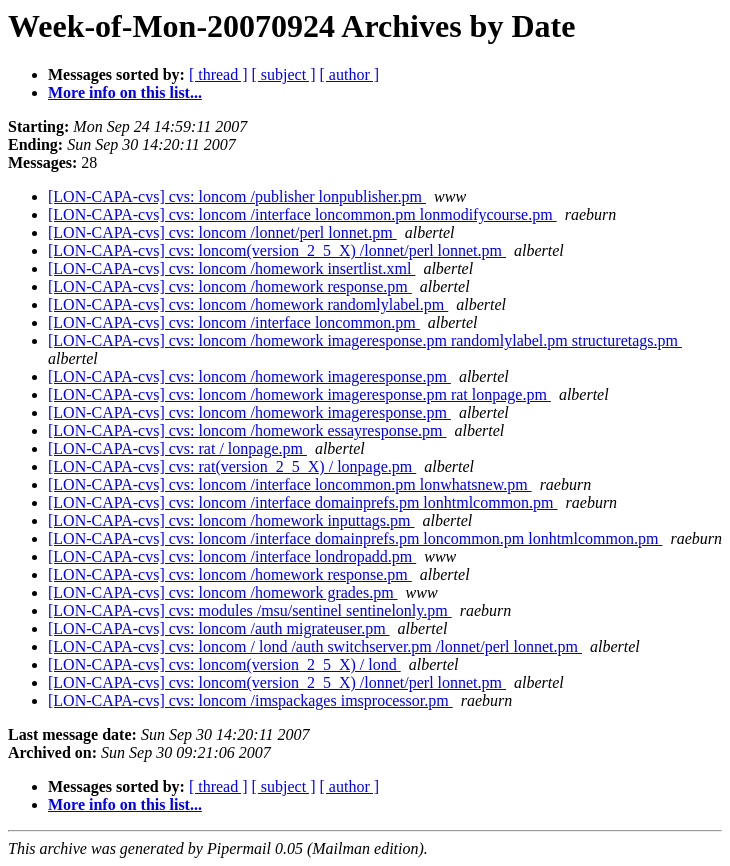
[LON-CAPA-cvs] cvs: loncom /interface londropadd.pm (232, 556)
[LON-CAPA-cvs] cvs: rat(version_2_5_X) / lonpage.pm (232, 466)
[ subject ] (284, 74)
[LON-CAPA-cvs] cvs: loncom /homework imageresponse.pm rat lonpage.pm (299, 394)
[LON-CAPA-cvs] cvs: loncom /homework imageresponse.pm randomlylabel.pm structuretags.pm (365, 340)
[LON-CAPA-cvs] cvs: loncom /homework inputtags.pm (231, 520)
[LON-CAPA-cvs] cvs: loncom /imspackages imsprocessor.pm (250, 700)
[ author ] (350, 74)
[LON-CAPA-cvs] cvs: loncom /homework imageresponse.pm (249, 376)
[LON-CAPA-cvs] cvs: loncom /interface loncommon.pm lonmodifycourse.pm (302, 214)
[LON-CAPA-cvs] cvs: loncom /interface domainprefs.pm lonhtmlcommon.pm (303, 502)
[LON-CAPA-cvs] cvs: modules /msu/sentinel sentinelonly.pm (250, 610)
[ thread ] (218, 74)
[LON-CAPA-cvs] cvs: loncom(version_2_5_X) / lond (224, 664)
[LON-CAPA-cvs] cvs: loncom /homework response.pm (230, 286)
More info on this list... (125, 92)
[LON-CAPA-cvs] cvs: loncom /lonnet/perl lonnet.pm (222, 232)
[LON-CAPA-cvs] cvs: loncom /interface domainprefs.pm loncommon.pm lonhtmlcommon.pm (355, 538)
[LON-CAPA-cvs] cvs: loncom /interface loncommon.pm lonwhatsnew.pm (290, 484)
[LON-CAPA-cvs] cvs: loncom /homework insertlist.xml (231, 268)
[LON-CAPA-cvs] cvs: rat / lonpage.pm (177, 448)
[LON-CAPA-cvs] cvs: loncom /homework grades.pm (223, 592)
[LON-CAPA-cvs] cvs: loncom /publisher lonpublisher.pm (237, 196)
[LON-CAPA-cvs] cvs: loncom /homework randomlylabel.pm (248, 304)
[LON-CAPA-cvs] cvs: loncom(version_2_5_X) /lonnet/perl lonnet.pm (277, 250)
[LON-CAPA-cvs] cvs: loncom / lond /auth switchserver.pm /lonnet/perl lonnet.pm (315, 646)
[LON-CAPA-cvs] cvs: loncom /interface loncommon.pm (234, 322)
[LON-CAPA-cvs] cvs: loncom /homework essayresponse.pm (247, 430)
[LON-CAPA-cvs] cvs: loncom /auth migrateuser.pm (219, 628)
